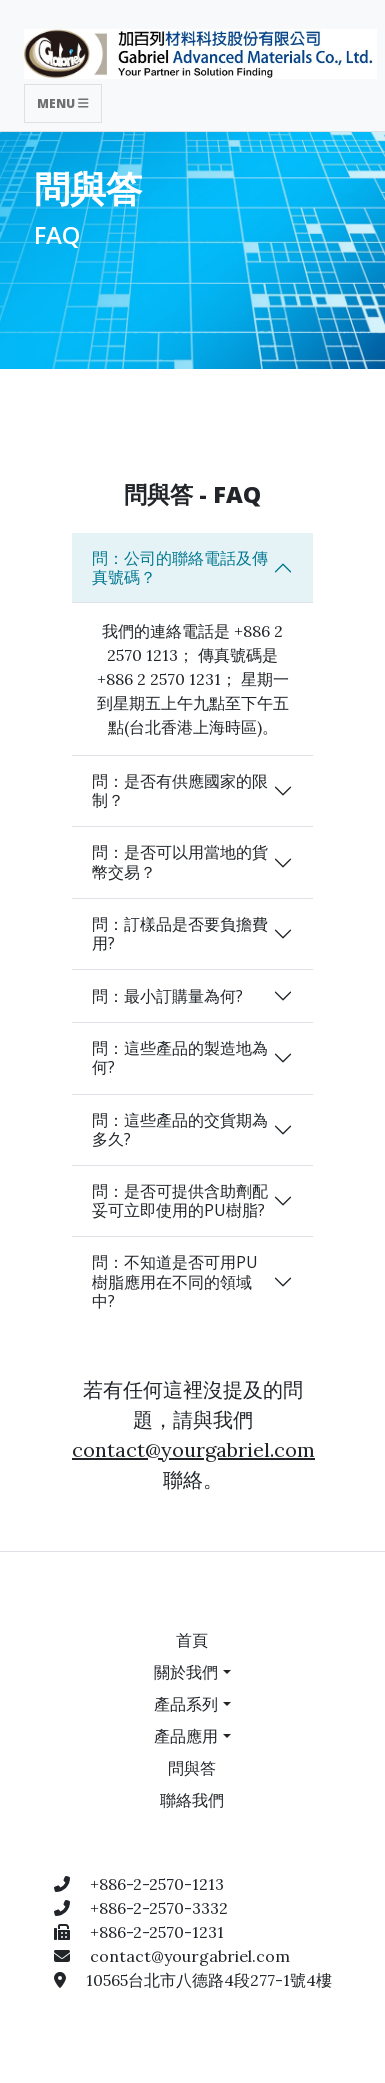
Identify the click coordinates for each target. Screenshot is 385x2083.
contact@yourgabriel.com (193, 1449)
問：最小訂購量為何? (167, 996)
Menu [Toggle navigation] (63, 103)
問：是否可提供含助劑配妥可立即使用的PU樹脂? (180, 1200)
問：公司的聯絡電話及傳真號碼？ (180, 567)
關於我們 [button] (186, 1672)
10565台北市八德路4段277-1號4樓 (209, 1980)
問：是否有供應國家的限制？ (180, 790)
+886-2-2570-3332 (159, 1908)
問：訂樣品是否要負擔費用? (180, 933)
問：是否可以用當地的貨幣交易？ (180, 861)
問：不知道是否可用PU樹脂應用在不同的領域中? (175, 1281)
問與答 (192, 1768)
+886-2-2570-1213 (157, 1884)
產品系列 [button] (186, 1704)
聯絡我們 (192, 1800)
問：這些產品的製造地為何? (180, 1057)
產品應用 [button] (186, 1736)
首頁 (192, 1640)
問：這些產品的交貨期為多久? (180, 1129)
